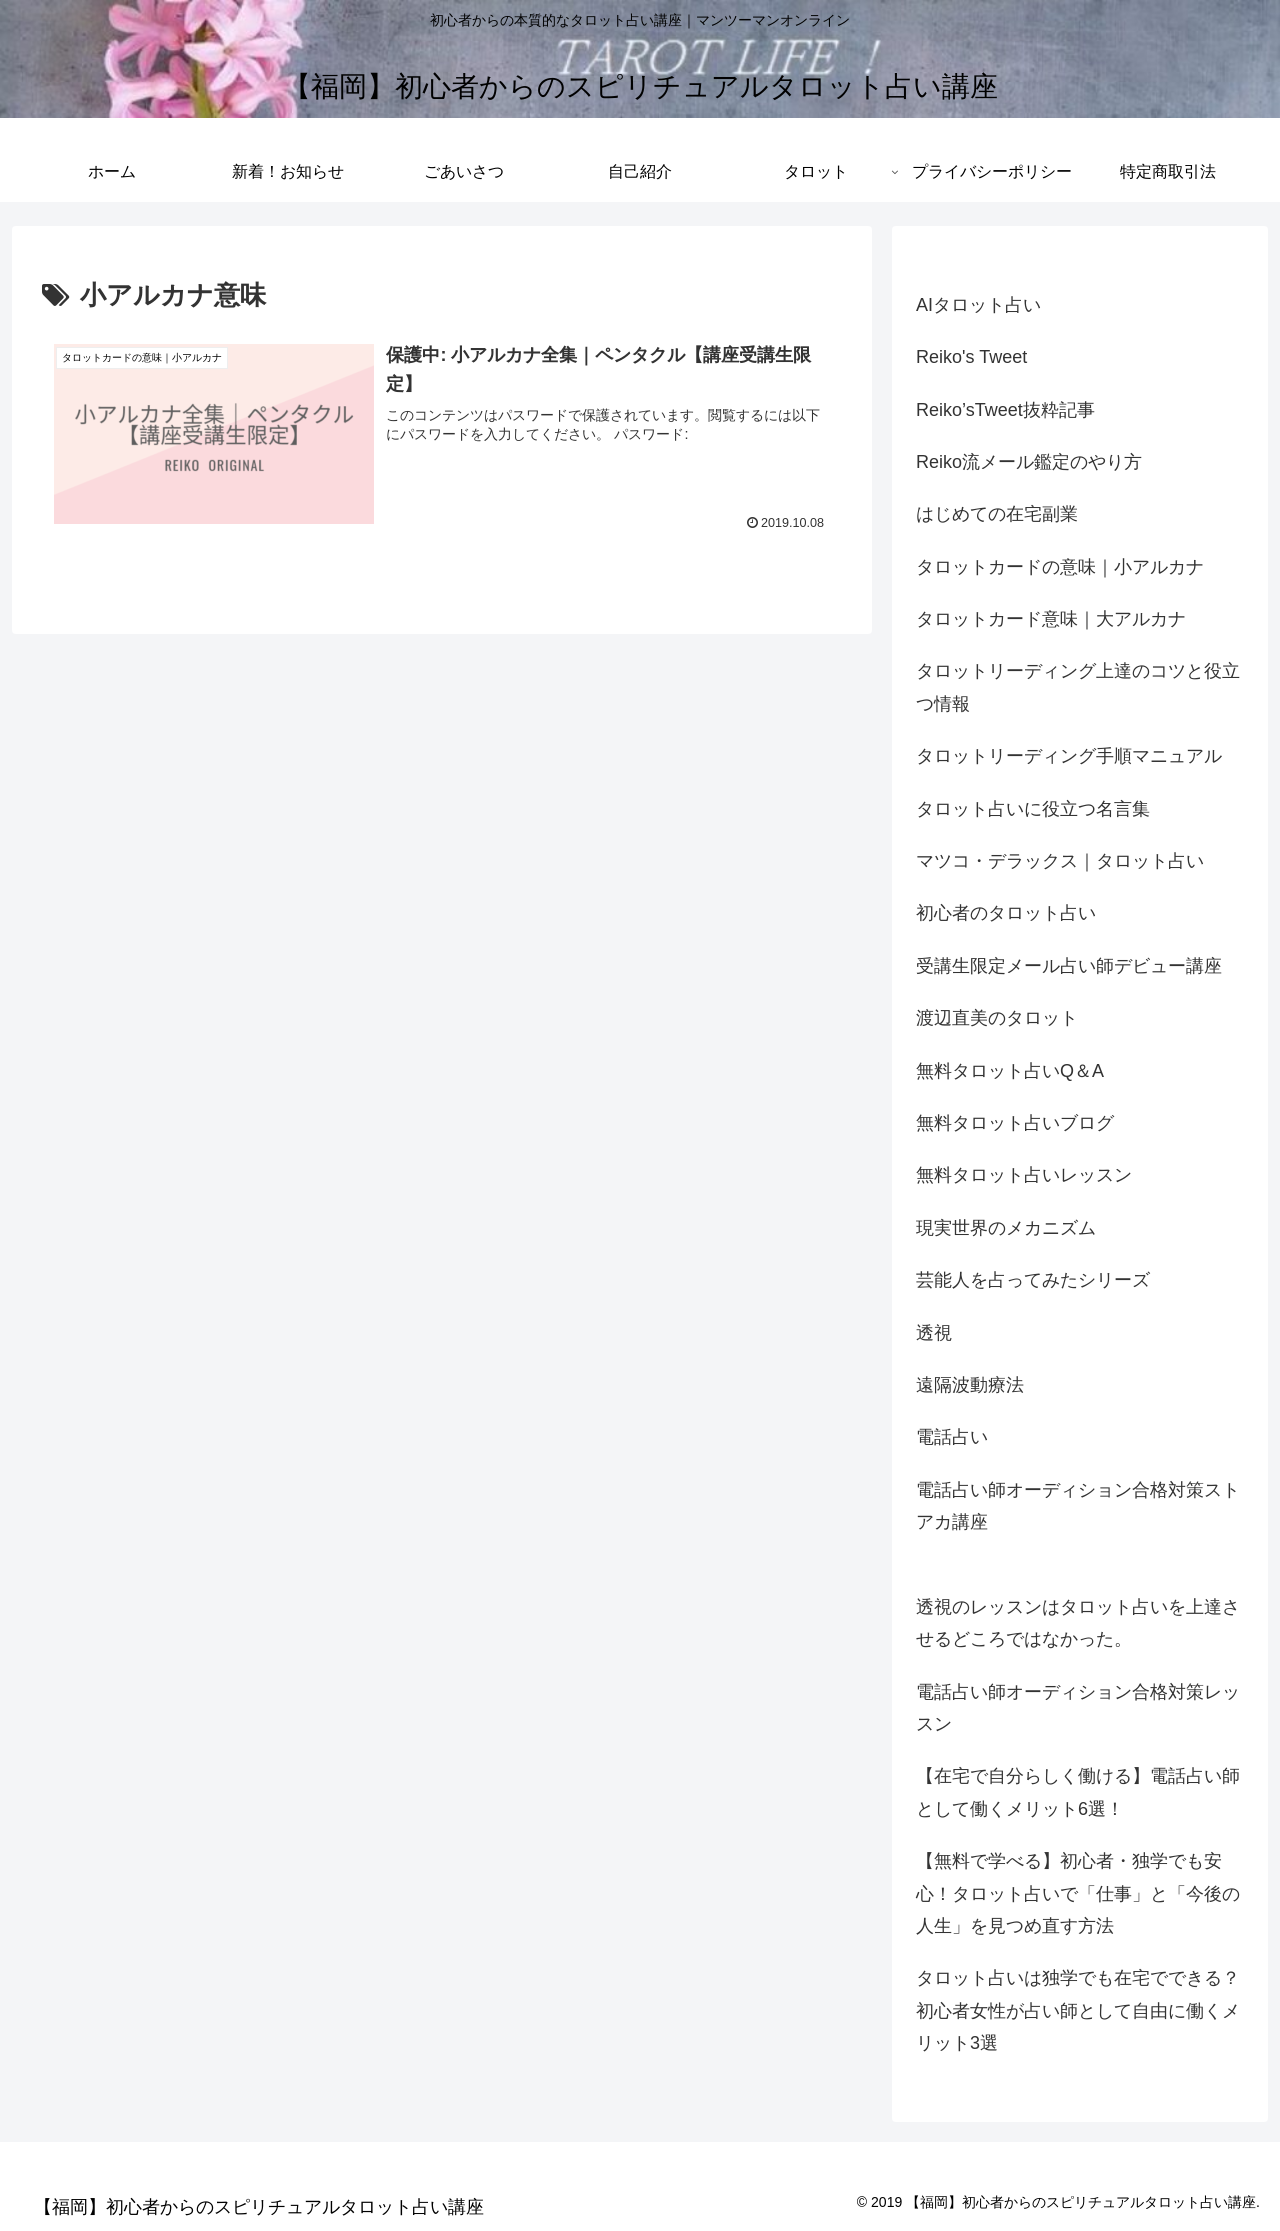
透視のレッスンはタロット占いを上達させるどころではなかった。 (1078, 1623)
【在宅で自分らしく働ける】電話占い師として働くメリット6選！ (1078, 1792)
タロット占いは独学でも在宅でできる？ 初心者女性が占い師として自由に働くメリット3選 (1078, 2010)
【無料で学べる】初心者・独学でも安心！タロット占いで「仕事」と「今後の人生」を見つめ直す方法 (1078, 1893)
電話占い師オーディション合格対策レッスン (1078, 1708)
